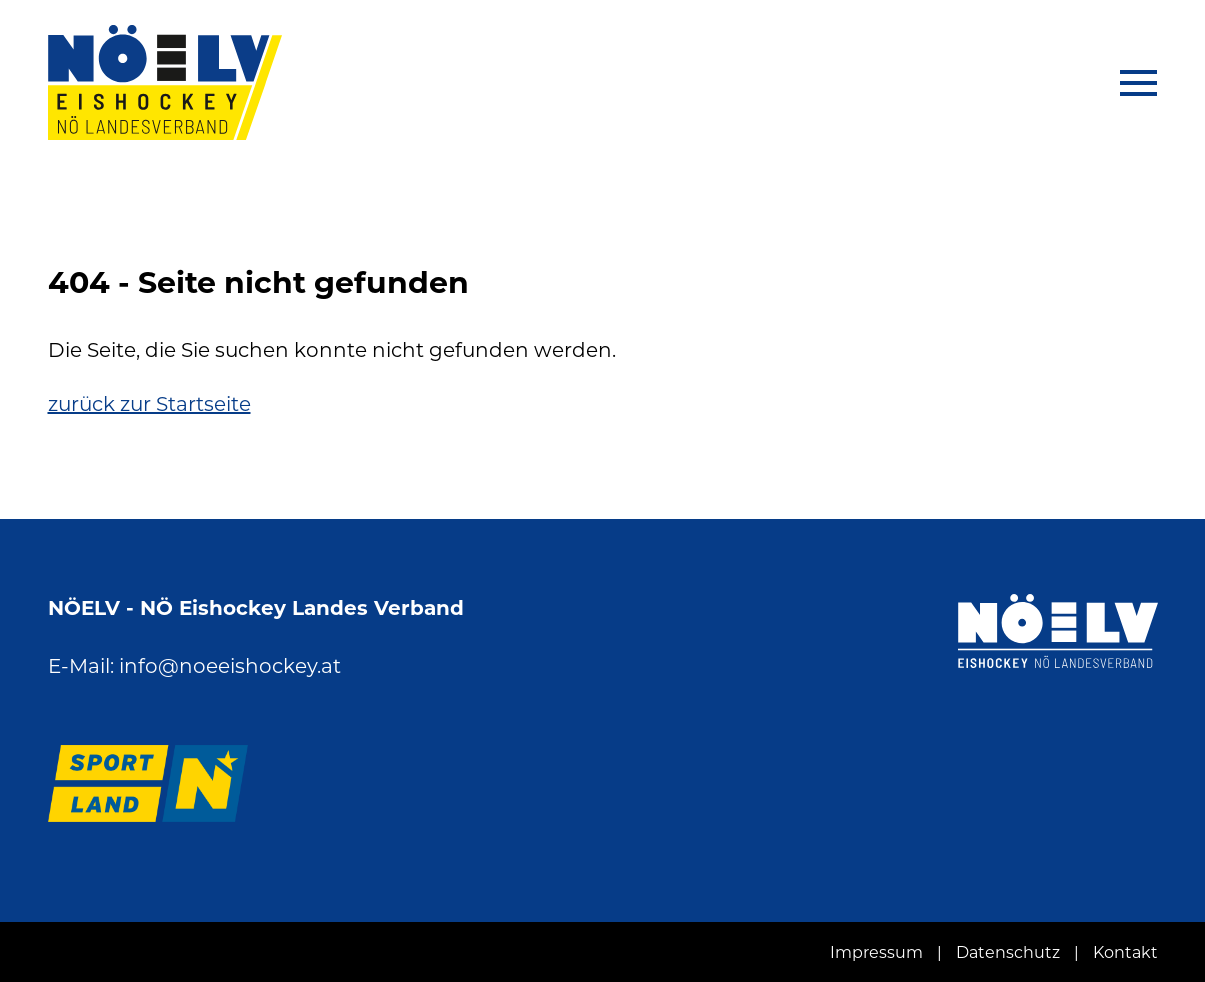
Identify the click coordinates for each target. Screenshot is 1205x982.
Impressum (876, 952)
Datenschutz (1008, 952)
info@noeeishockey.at (230, 666)
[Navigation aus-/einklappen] (1129, 83)
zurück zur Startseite (149, 404)
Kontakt (1125, 952)
